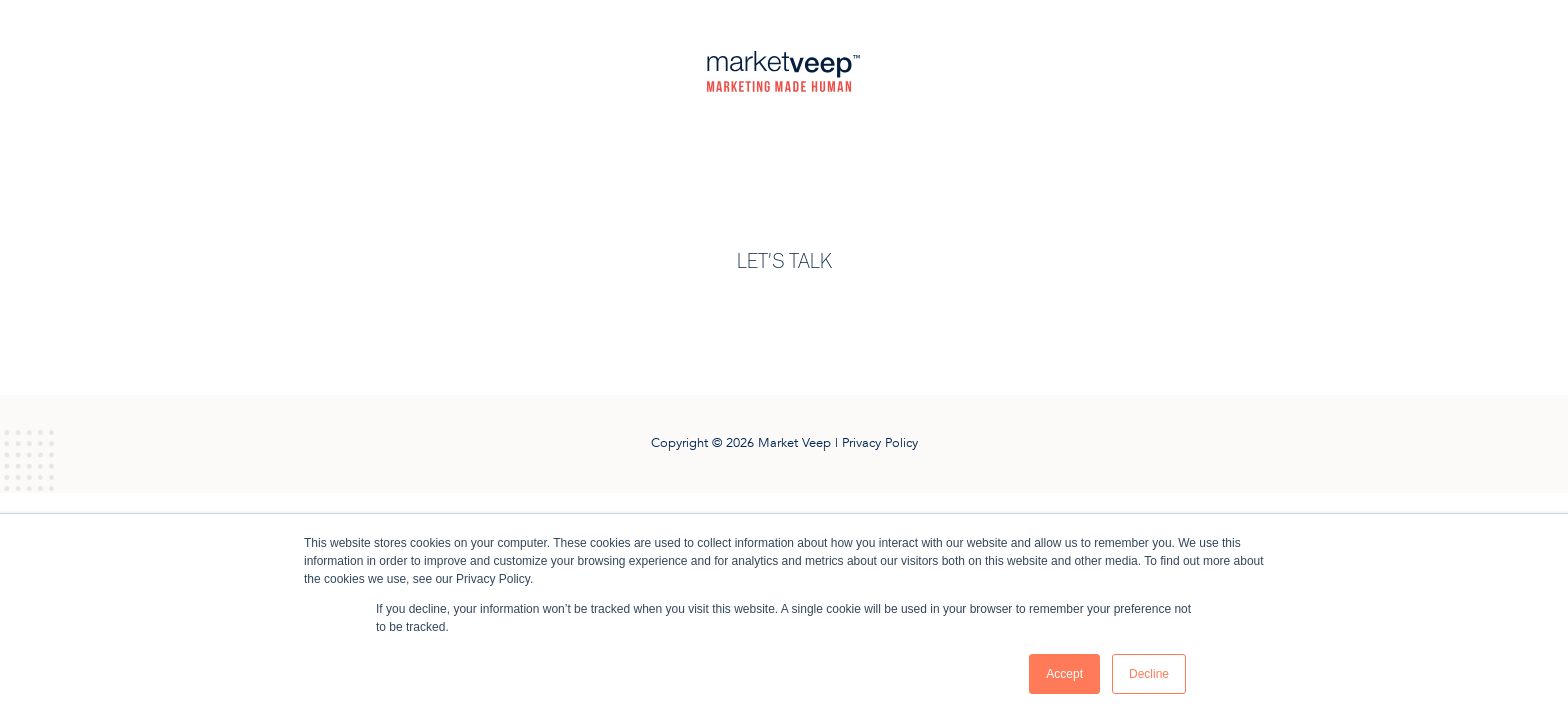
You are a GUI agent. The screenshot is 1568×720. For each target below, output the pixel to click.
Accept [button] (1064, 674)
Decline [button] (1149, 674)
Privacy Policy (880, 443)
